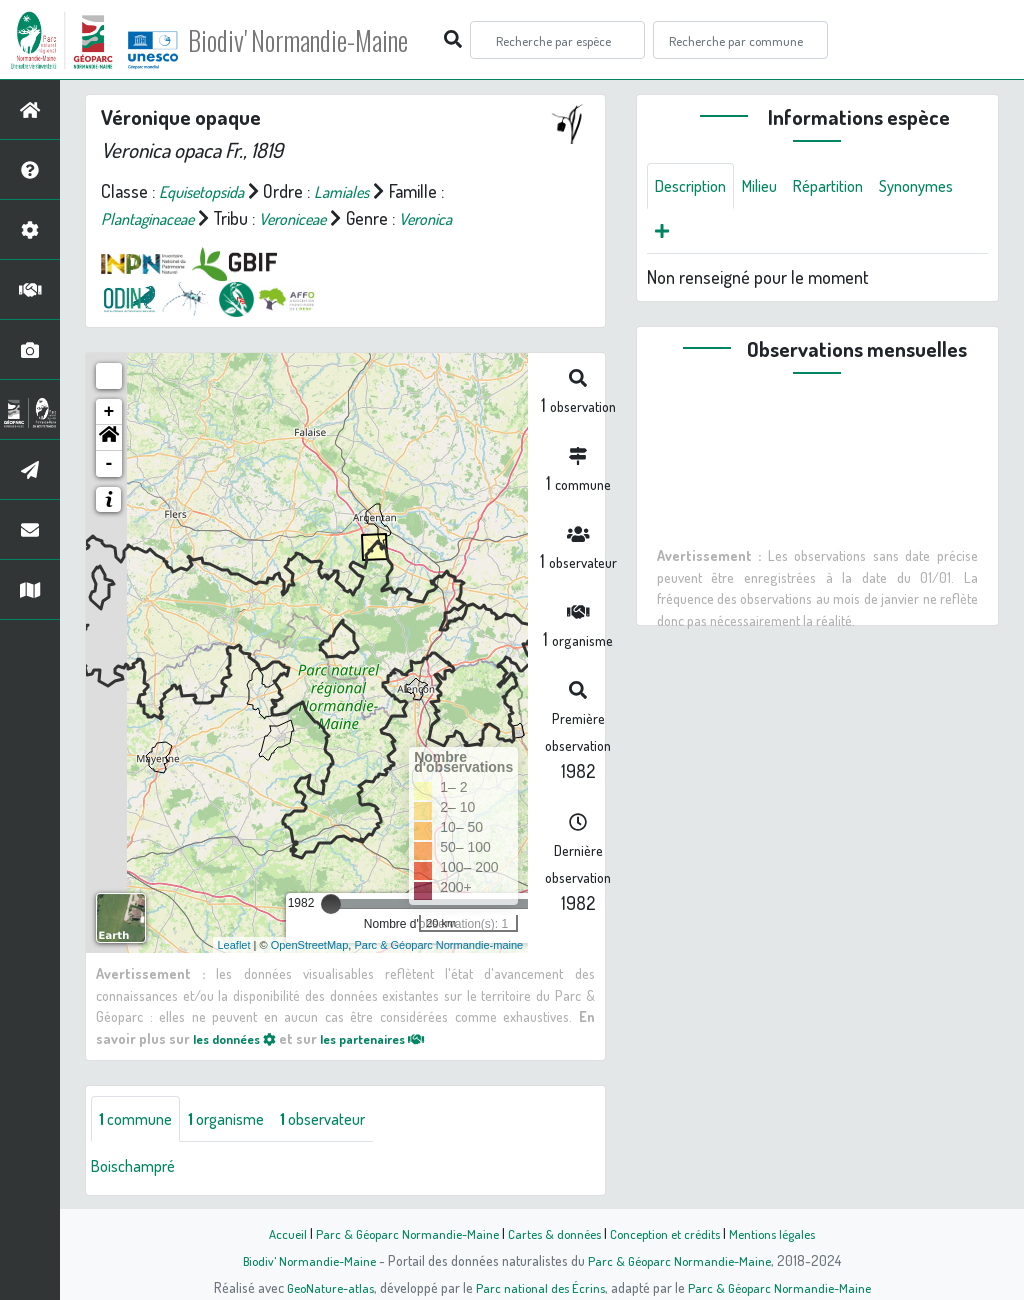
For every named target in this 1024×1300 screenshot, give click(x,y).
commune (139, 1120)
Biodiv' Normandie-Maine (328, 40)
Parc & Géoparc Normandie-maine (438, 945)
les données (240, 1038)
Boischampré (137, 1168)
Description (695, 187)
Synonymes (696, 235)
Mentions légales (784, 1233)
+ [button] (109, 412)
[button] (109, 438)
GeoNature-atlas (323, 1287)
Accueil (273, 1233)
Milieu (771, 187)
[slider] (331, 904)
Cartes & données (552, 1233)
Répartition (846, 187)
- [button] (109, 464)
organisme (238, 1120)
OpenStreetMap (310, 945)
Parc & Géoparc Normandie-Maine (398, 1233)
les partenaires (391, 1038)
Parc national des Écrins (539, 1287)
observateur (344, 1120)
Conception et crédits (669, 1233)
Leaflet (234, 945)
